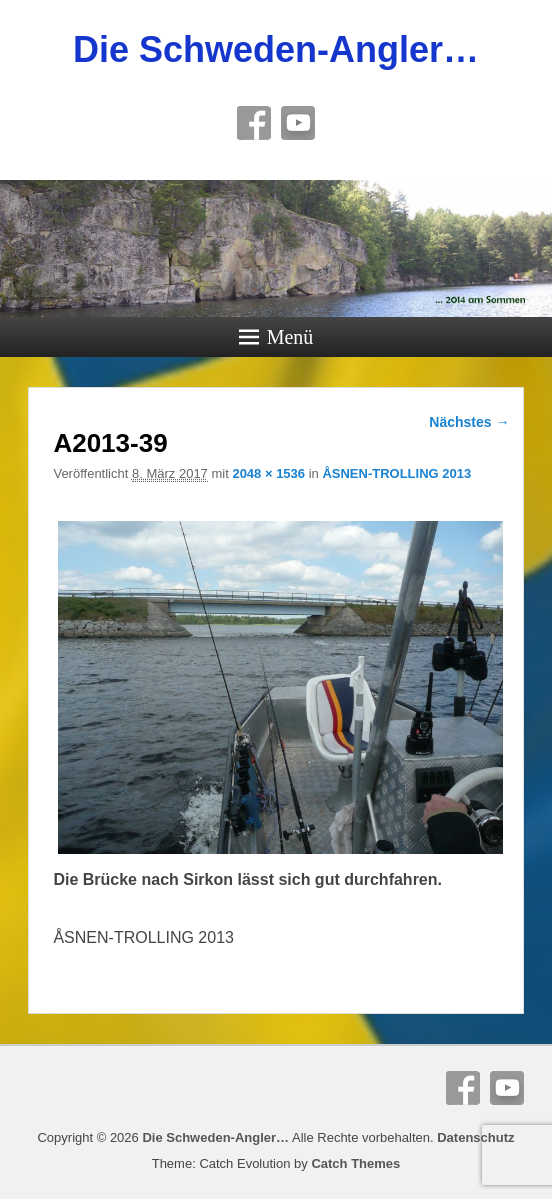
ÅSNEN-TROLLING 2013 (396, 473)
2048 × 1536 (268, 473)
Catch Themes (355, 1163)
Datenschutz (475, 1137)
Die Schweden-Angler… (276, 49)
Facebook (254, 123)
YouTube (298, 123)
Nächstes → (469, 422)
